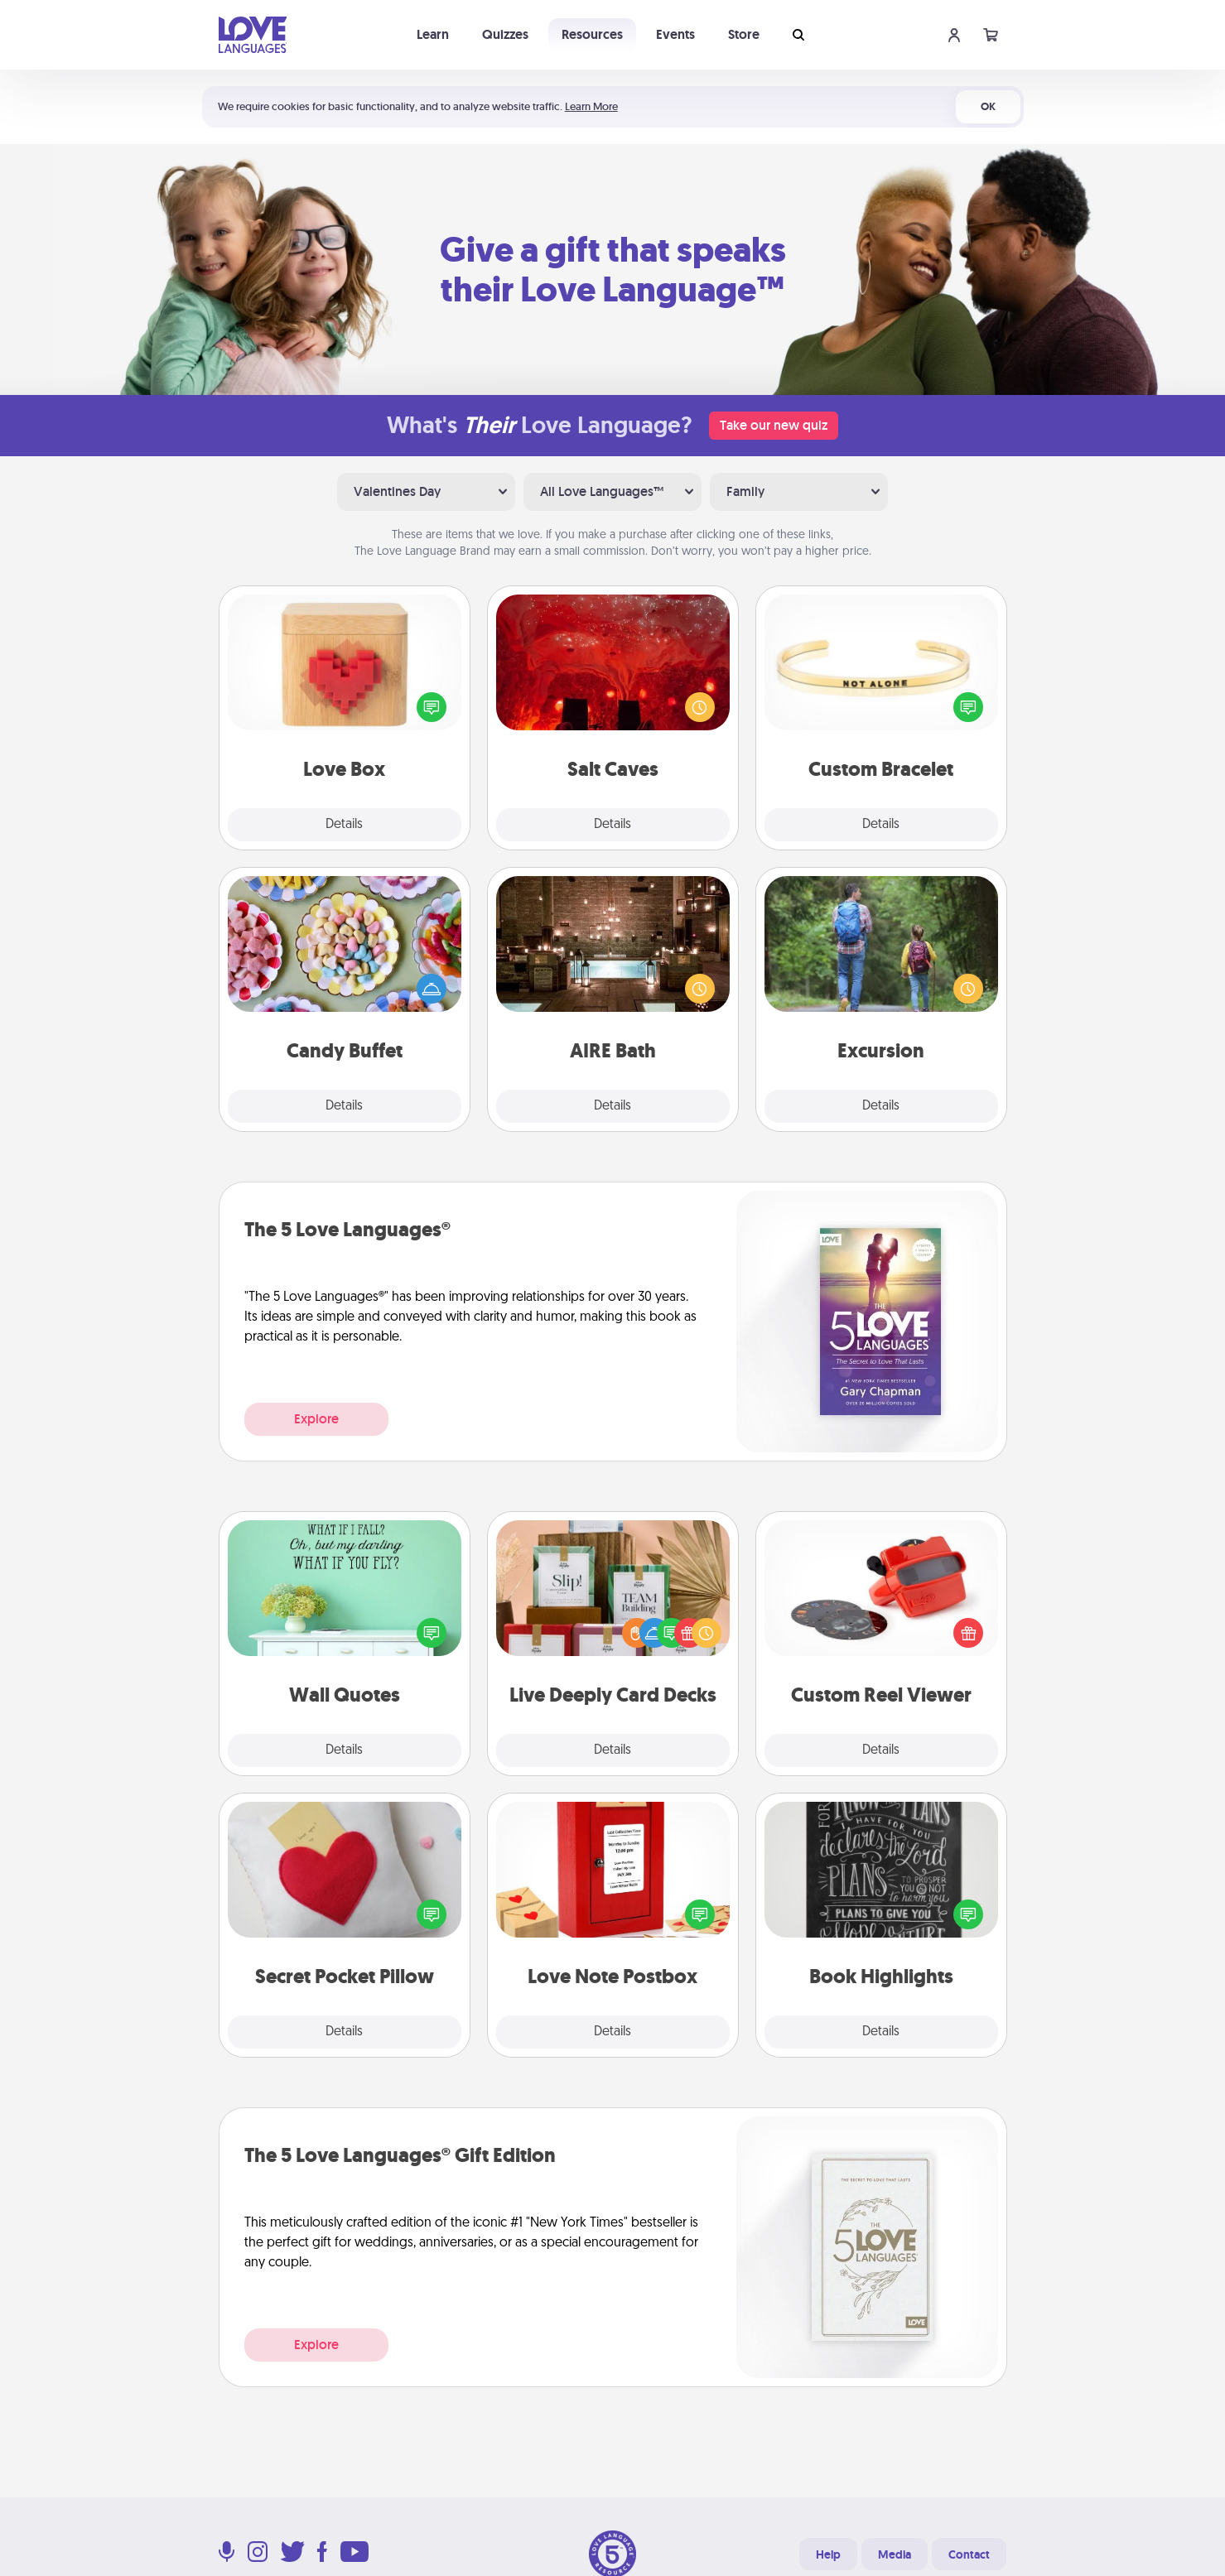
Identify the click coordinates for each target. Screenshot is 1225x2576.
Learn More (591, 106)
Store (744, 34)
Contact (969, 2554)
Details (344, 824)
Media (894, 2554)
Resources (592, 34)
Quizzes (505, 34)
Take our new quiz (773, 425)
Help (828, 2554)
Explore (316, 1419)
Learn (433, 34)
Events (675, 34)
